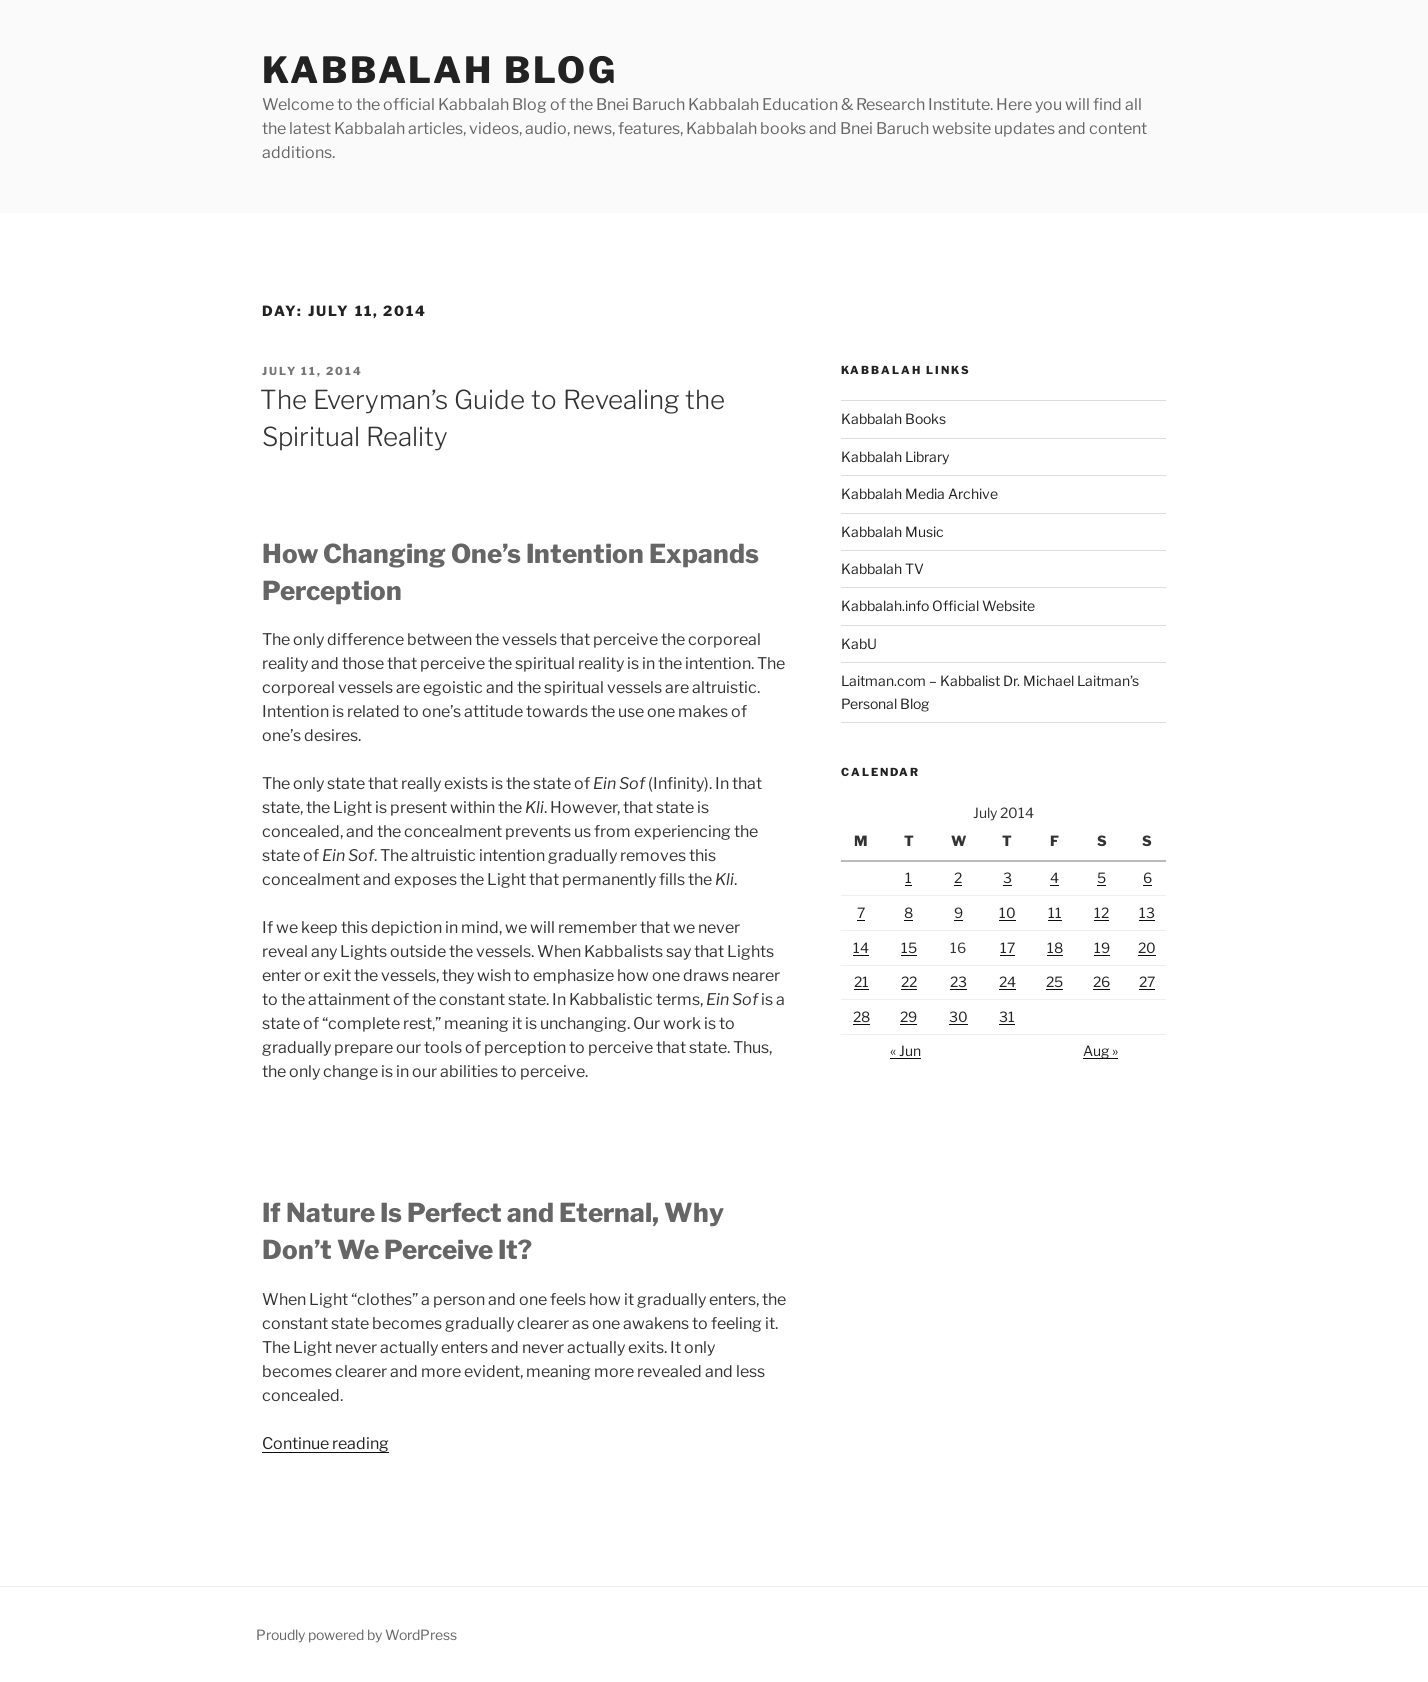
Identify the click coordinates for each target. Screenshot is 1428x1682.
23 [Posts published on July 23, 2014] (958, 981)
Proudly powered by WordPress (356, 1634)
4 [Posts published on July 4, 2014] (1054, 877)
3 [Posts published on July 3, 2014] (1007, 877)
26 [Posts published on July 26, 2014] (1101, 981)
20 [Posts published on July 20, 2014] (1147, 947)
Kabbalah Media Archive (919, 493)
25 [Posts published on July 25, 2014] (1054, 981)
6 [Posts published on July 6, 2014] (1147, 877)
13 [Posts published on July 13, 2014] (1147, 912)
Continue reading (325, 1443)
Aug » (1100, 1050)
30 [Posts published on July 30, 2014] (958, 1016)
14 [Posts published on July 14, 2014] (861, 947)
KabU (859, 643)
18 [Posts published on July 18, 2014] (1055, 947)
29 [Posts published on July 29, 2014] (908, 1016)
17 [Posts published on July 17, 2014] (1007, 947)
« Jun (905, 1050)
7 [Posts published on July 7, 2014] (861, 912)
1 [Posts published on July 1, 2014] (908, 877)
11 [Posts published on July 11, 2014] (1055, 912)
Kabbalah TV (882, 568)
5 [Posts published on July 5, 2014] (1101, 877)
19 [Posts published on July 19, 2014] (1102, 947)
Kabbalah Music (892, 531)
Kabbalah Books (893, 418)
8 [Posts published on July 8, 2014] (908, 912)
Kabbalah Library (895, 456)
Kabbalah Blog (439, 70)
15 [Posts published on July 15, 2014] (909, 947)
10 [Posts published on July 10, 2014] (1007, 912)
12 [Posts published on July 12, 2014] (1101, 912)
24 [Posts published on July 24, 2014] (1007, 981)
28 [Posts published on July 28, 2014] (861, 1016)
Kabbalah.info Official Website (938, 605)
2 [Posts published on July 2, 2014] (958, 877)
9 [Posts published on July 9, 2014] (958, 912)
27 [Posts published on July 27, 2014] (1147, 981)
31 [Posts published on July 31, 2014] (1007, 1016)
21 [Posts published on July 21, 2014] (861, 981)
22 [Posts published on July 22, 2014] (909, 981)
